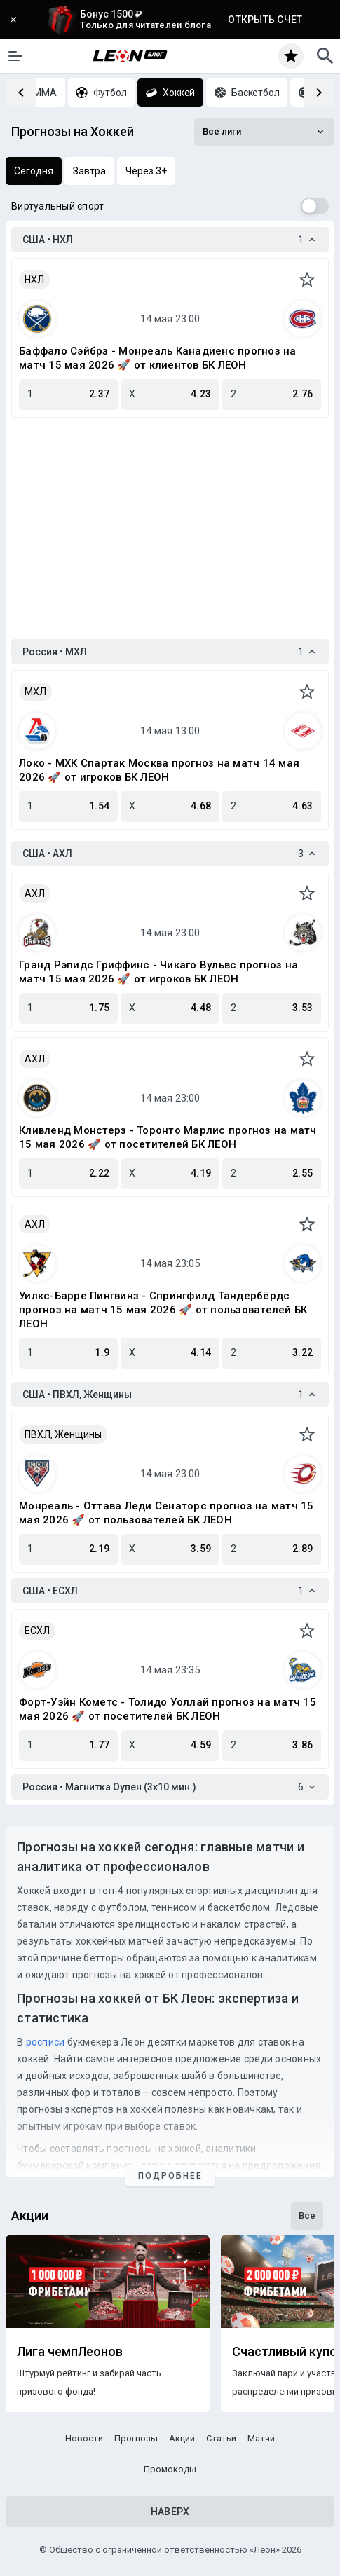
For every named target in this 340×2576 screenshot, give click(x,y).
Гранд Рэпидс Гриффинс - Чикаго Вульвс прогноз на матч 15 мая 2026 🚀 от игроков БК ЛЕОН (158, 972)
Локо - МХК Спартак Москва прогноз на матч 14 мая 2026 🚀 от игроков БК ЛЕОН (159, 770)
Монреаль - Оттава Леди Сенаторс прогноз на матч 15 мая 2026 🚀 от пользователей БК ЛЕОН (166, 1513)
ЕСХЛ (37, 1630)
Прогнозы (136, 2438)
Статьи (221, 2438)
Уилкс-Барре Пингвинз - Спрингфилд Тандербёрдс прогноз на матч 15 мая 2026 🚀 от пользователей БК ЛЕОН (163, 1309)
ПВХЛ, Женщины (63, 1434)
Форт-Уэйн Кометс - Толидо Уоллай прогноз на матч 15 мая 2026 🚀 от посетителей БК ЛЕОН (167, 1709)
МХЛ (35, 691)
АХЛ (35, 893)
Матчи (261, 2438)
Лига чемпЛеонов (70, 2352)
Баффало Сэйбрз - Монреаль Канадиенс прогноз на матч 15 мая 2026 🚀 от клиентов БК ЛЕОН (158, 358)
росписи (45, 2042)
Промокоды (170, 2469)
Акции (182, 2438)
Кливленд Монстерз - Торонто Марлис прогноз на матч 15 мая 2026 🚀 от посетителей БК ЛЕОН (168, 1137)
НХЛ (34, 279)
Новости (84, 2438)
